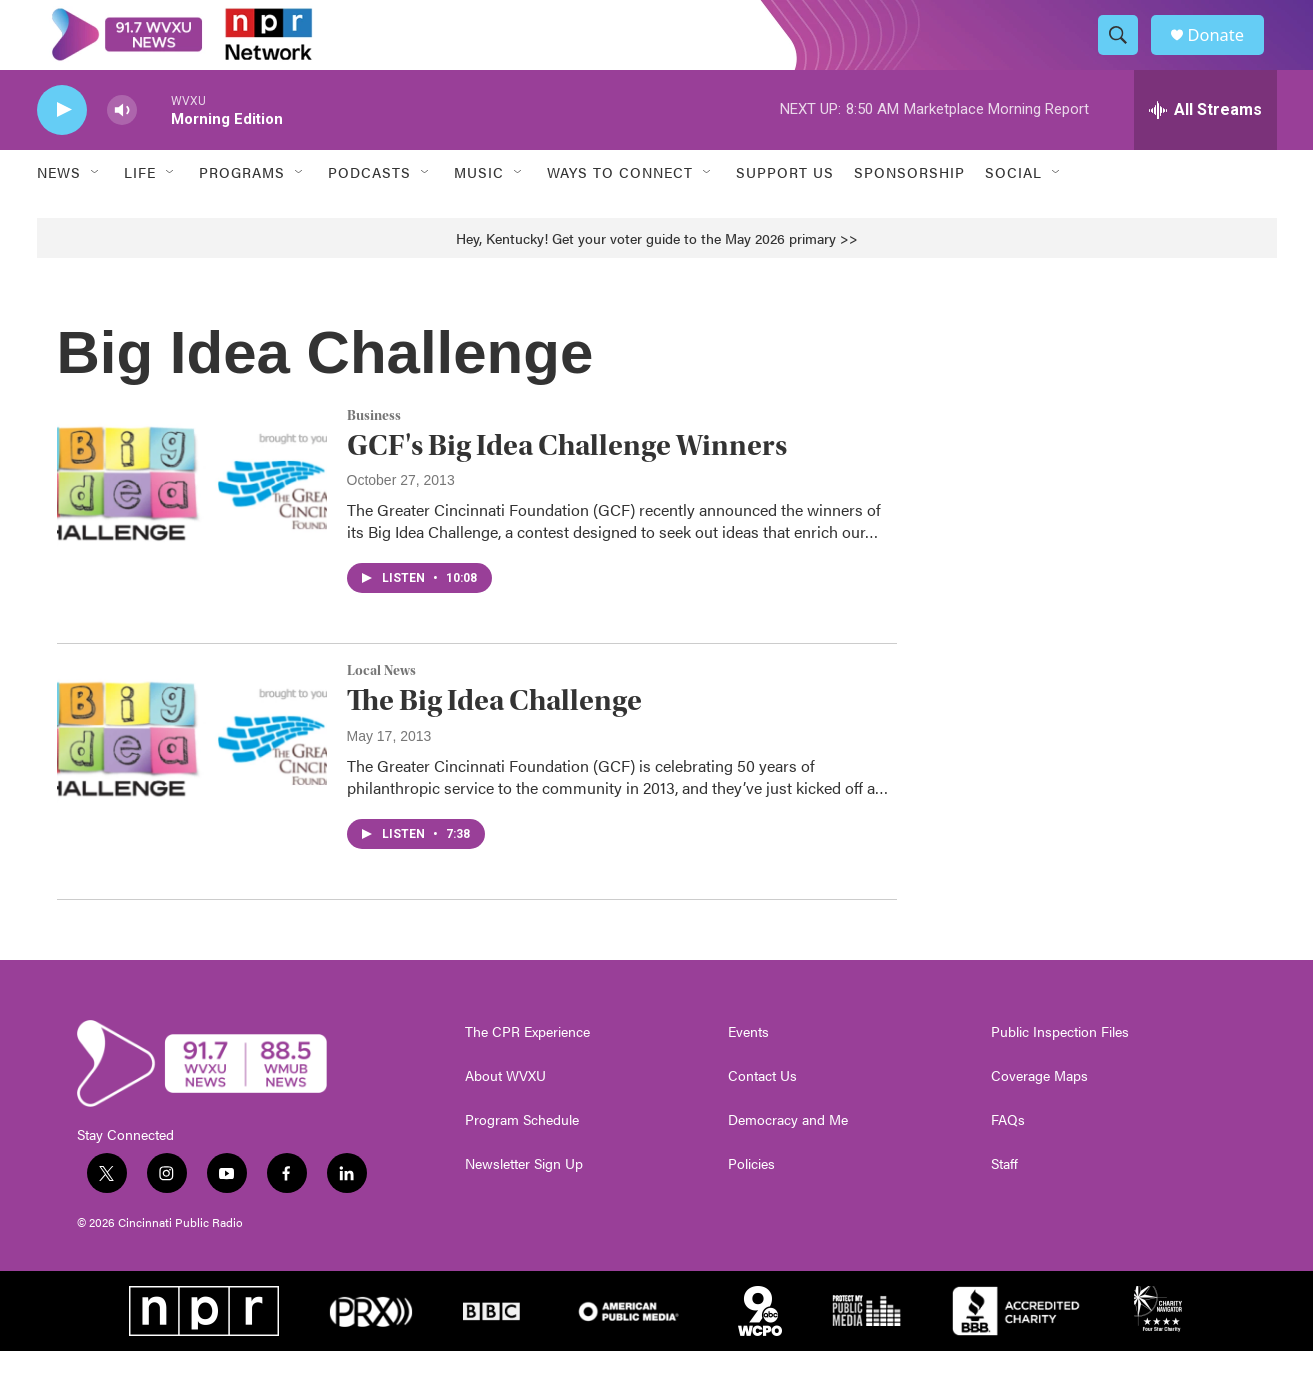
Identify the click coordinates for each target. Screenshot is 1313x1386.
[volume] (122, 145)
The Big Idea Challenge (494, 735)
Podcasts (369, 208)
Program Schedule (522, 1155)
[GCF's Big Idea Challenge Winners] (192, 519)
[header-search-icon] (1125, 53)
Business (374, 451)
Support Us (785, 208)
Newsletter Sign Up (524, 1199)
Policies (751, 1199)
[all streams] (1205, 145)
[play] (62, 145)
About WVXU (505, 1111)
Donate (1226, 52)
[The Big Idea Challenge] (192, 775)
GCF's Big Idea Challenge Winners (567, 480)
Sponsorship (909, 208)
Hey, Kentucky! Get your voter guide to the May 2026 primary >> (657, 273)
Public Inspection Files (1060, 1067)
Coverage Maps (1039, 1111)
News (59, 208)
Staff (1004, 1199)
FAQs (1008, 1155)
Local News (381, 707)
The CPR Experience (527, 1067)
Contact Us (762, 1111)
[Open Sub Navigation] (96, 208)
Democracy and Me (788, 1155)
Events (748, 1067)
